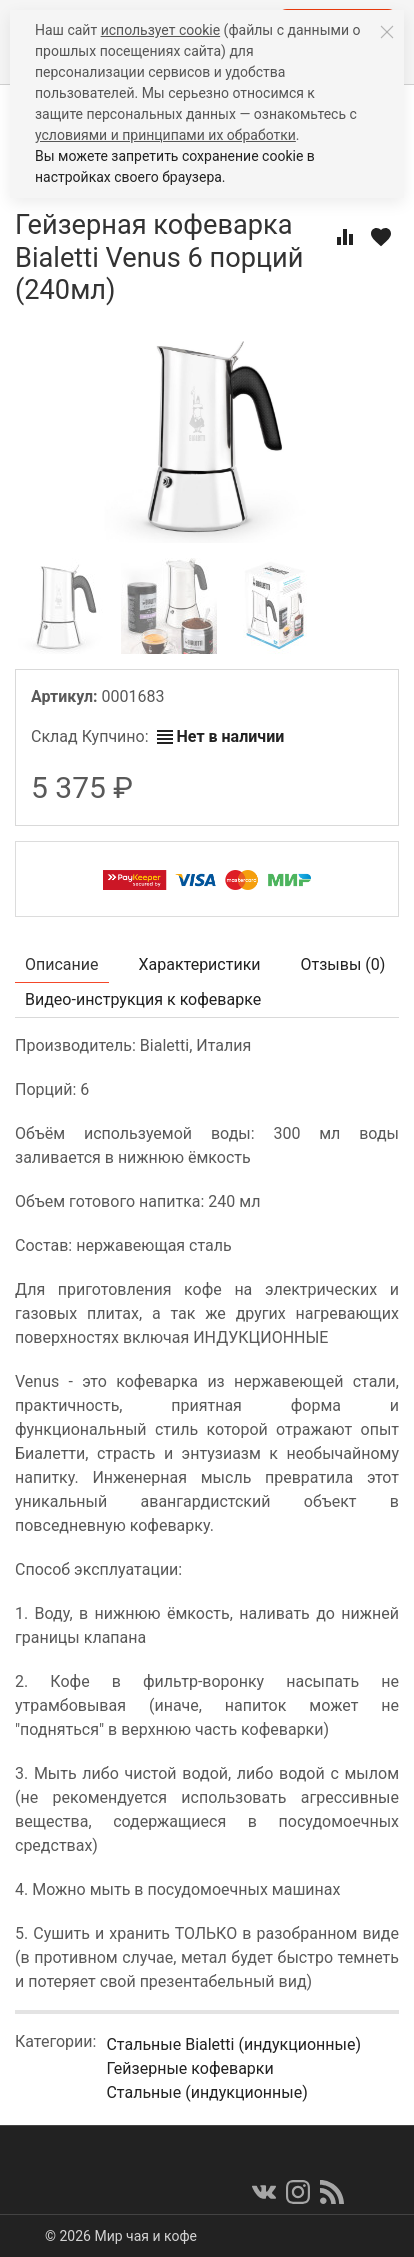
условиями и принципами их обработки (165, 135)
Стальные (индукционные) (206, 2092)
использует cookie (160, 30)
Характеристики (200, 964)
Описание (62, 964)
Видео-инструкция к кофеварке (143, 999)
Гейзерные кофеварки (189, 2068)
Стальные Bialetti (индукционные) (233, 2044)
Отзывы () (343, 964)
